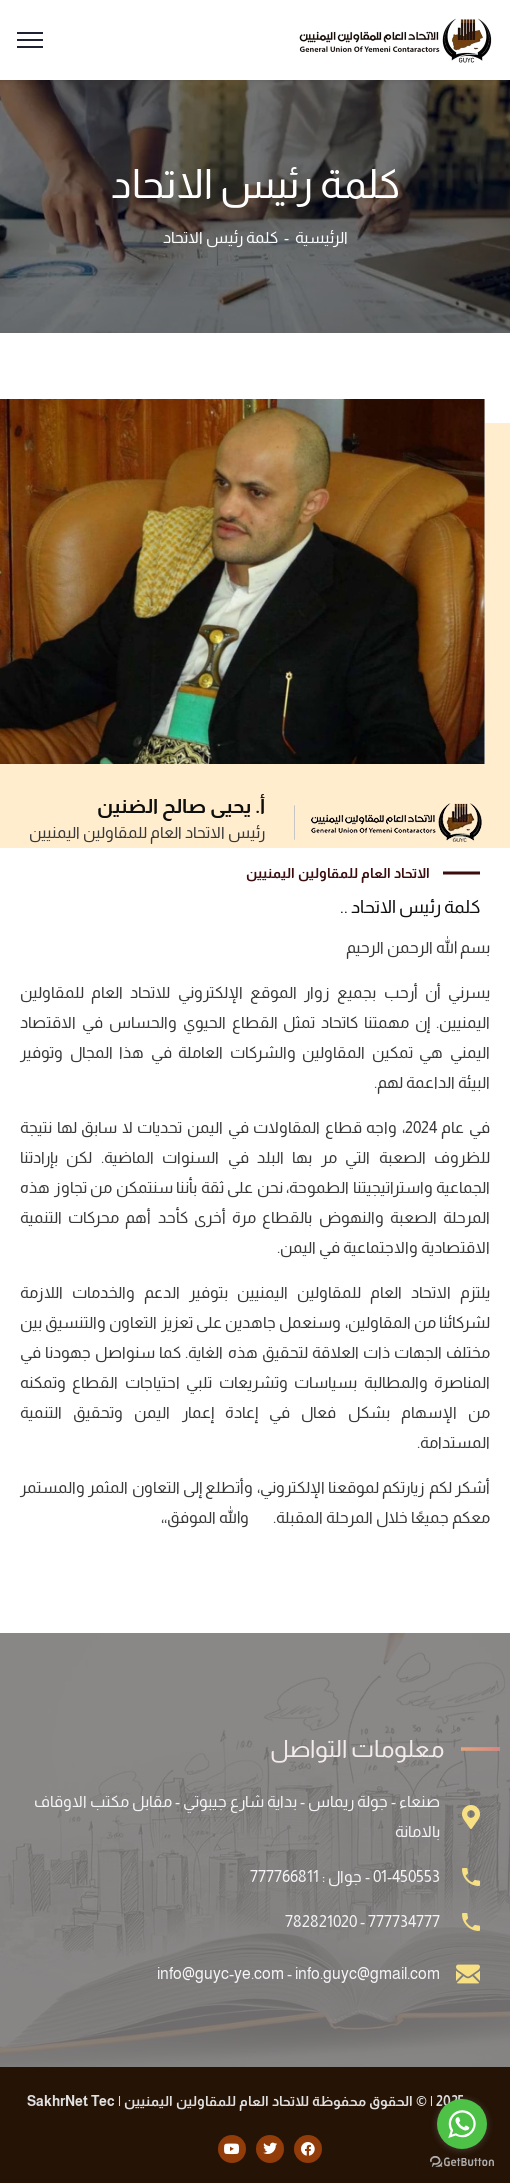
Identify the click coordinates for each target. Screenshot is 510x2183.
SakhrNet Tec (71, 2101)
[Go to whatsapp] (462, 2124)
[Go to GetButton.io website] (462, 2162)
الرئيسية (321, 237)
